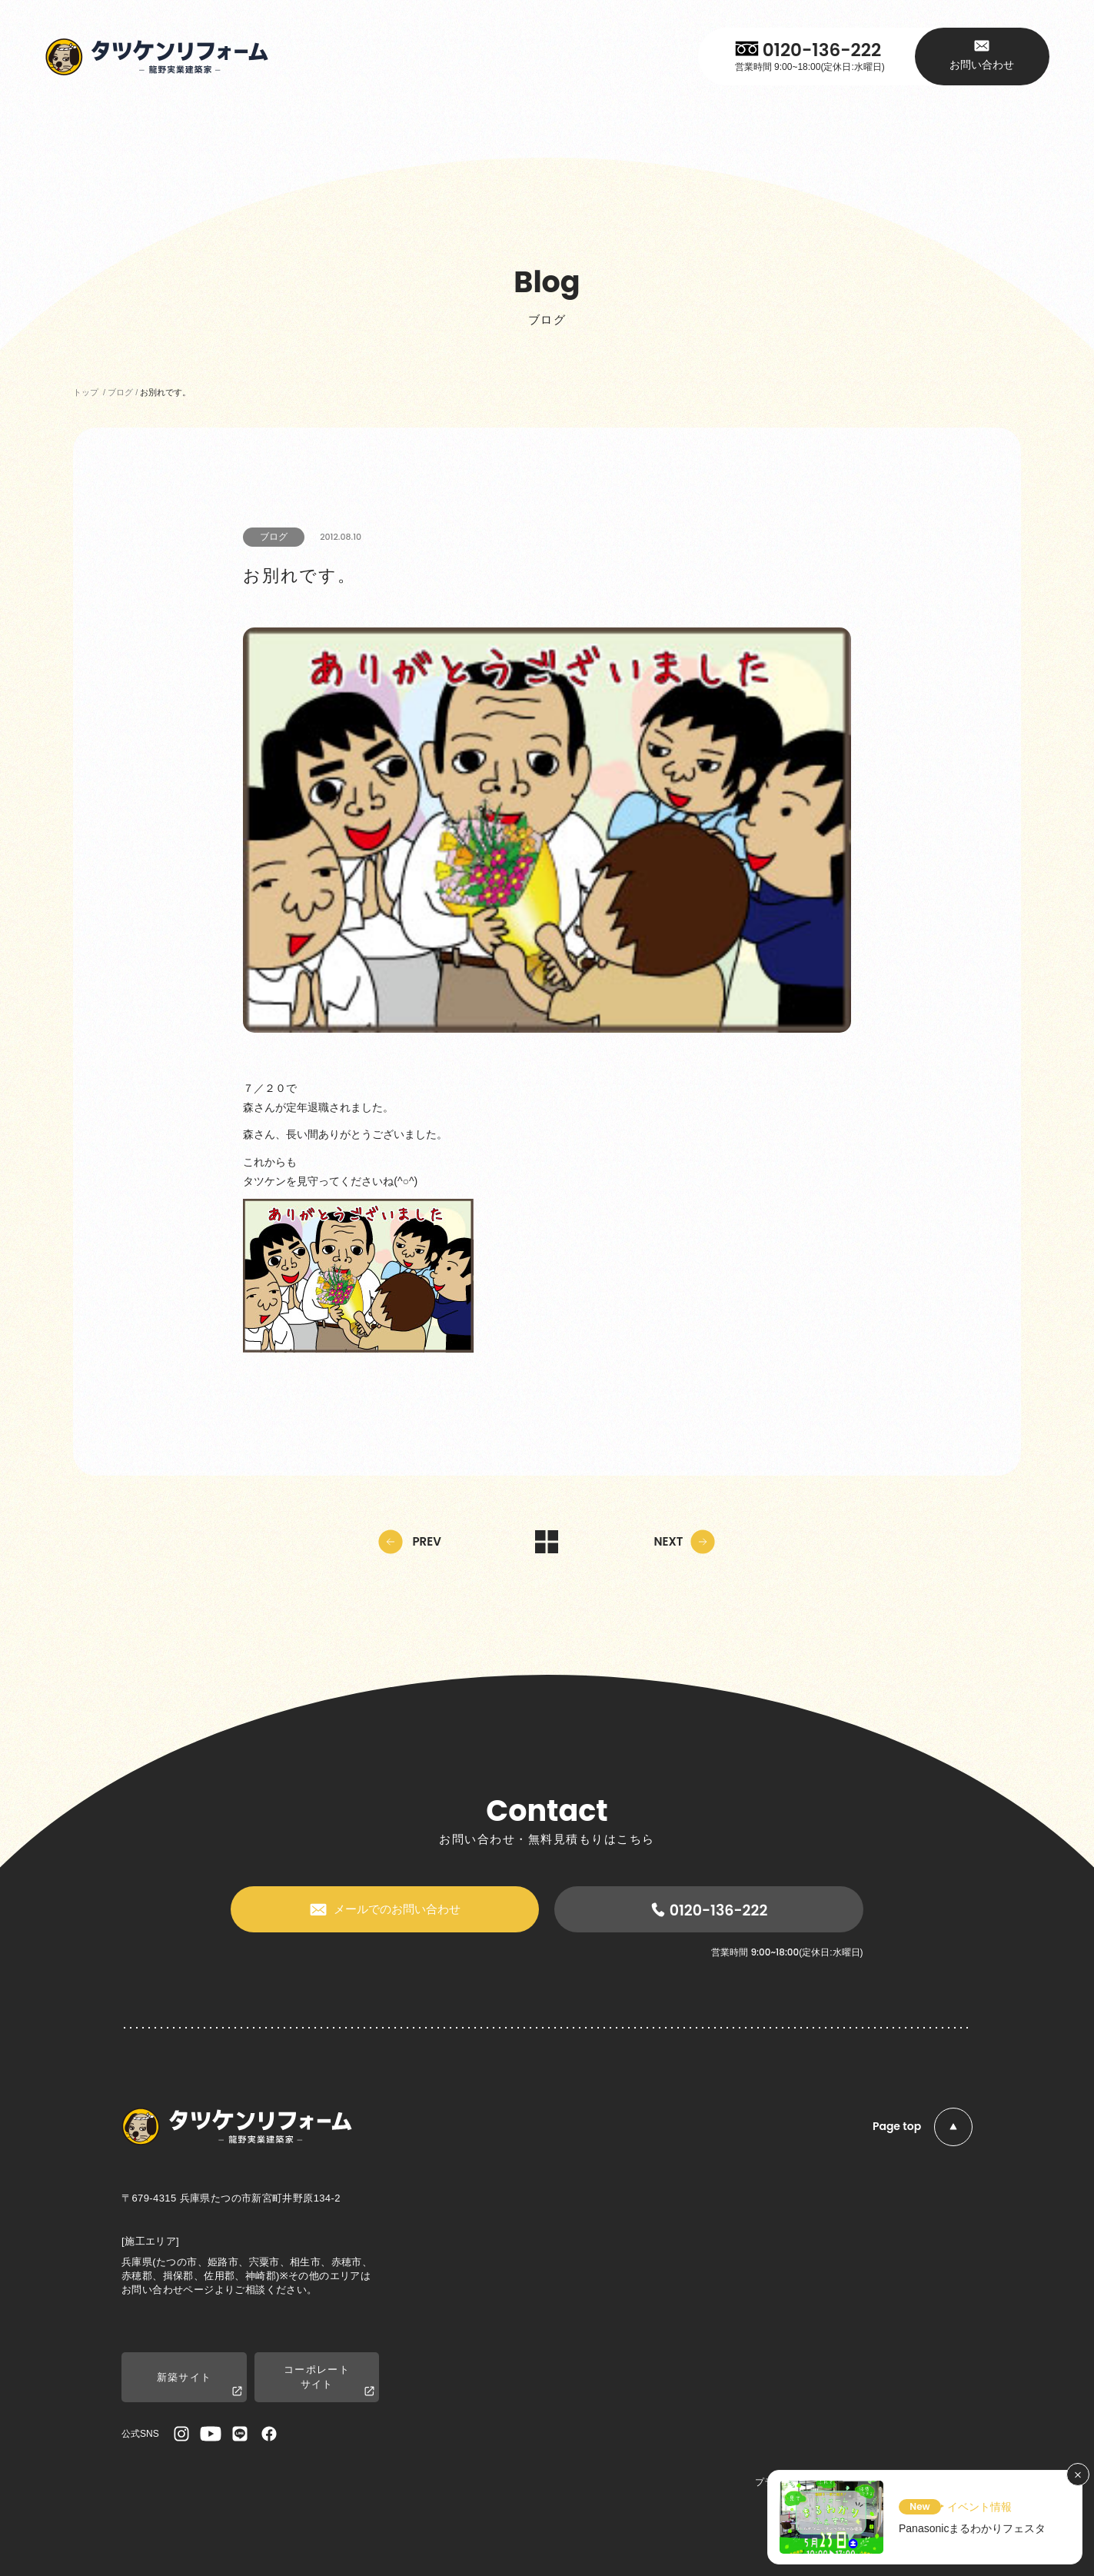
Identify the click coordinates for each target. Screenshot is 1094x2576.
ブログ (274, 536)
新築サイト (199, 2384)
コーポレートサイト (329, 2381)
